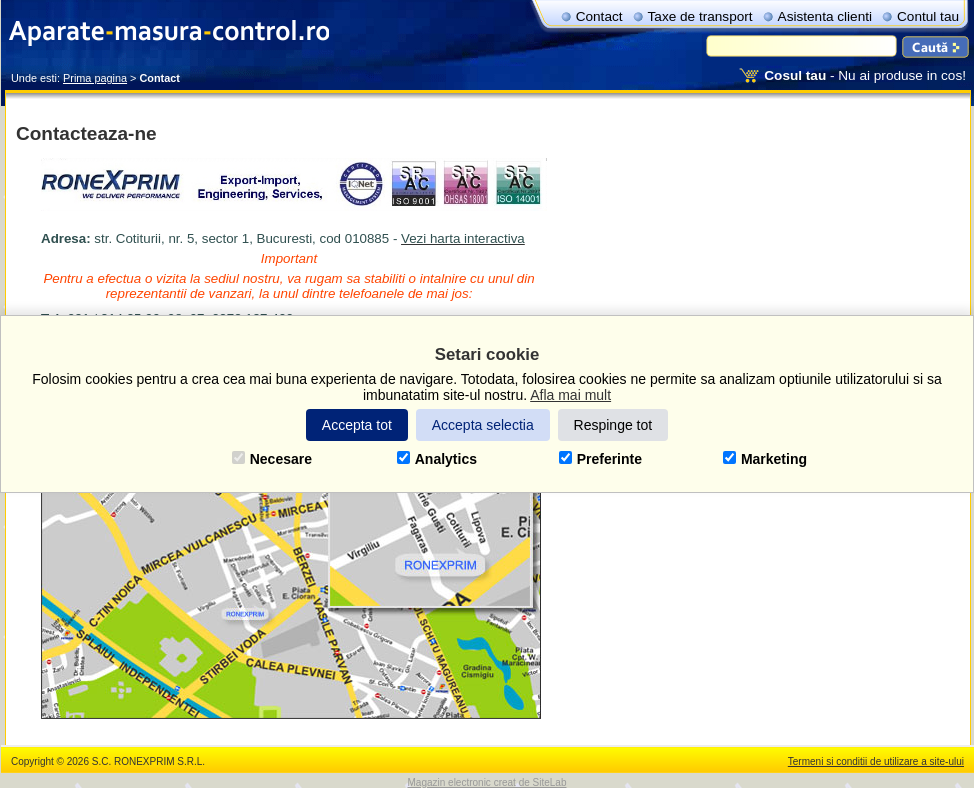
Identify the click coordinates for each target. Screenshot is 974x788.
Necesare (272, 459)
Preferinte (600, 459)
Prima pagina (95, 78)
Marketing (765, 459)
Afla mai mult (570, 395)
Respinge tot (613, 425)
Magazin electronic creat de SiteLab (487, 782)
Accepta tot (357, 425)
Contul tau (928, 16)
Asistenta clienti (825, 16)
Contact (599, 16)
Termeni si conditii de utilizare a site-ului (876, 761)
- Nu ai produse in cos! (865, 75)
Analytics (437, 459)
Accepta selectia (483, 425)
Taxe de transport (700, 16)
